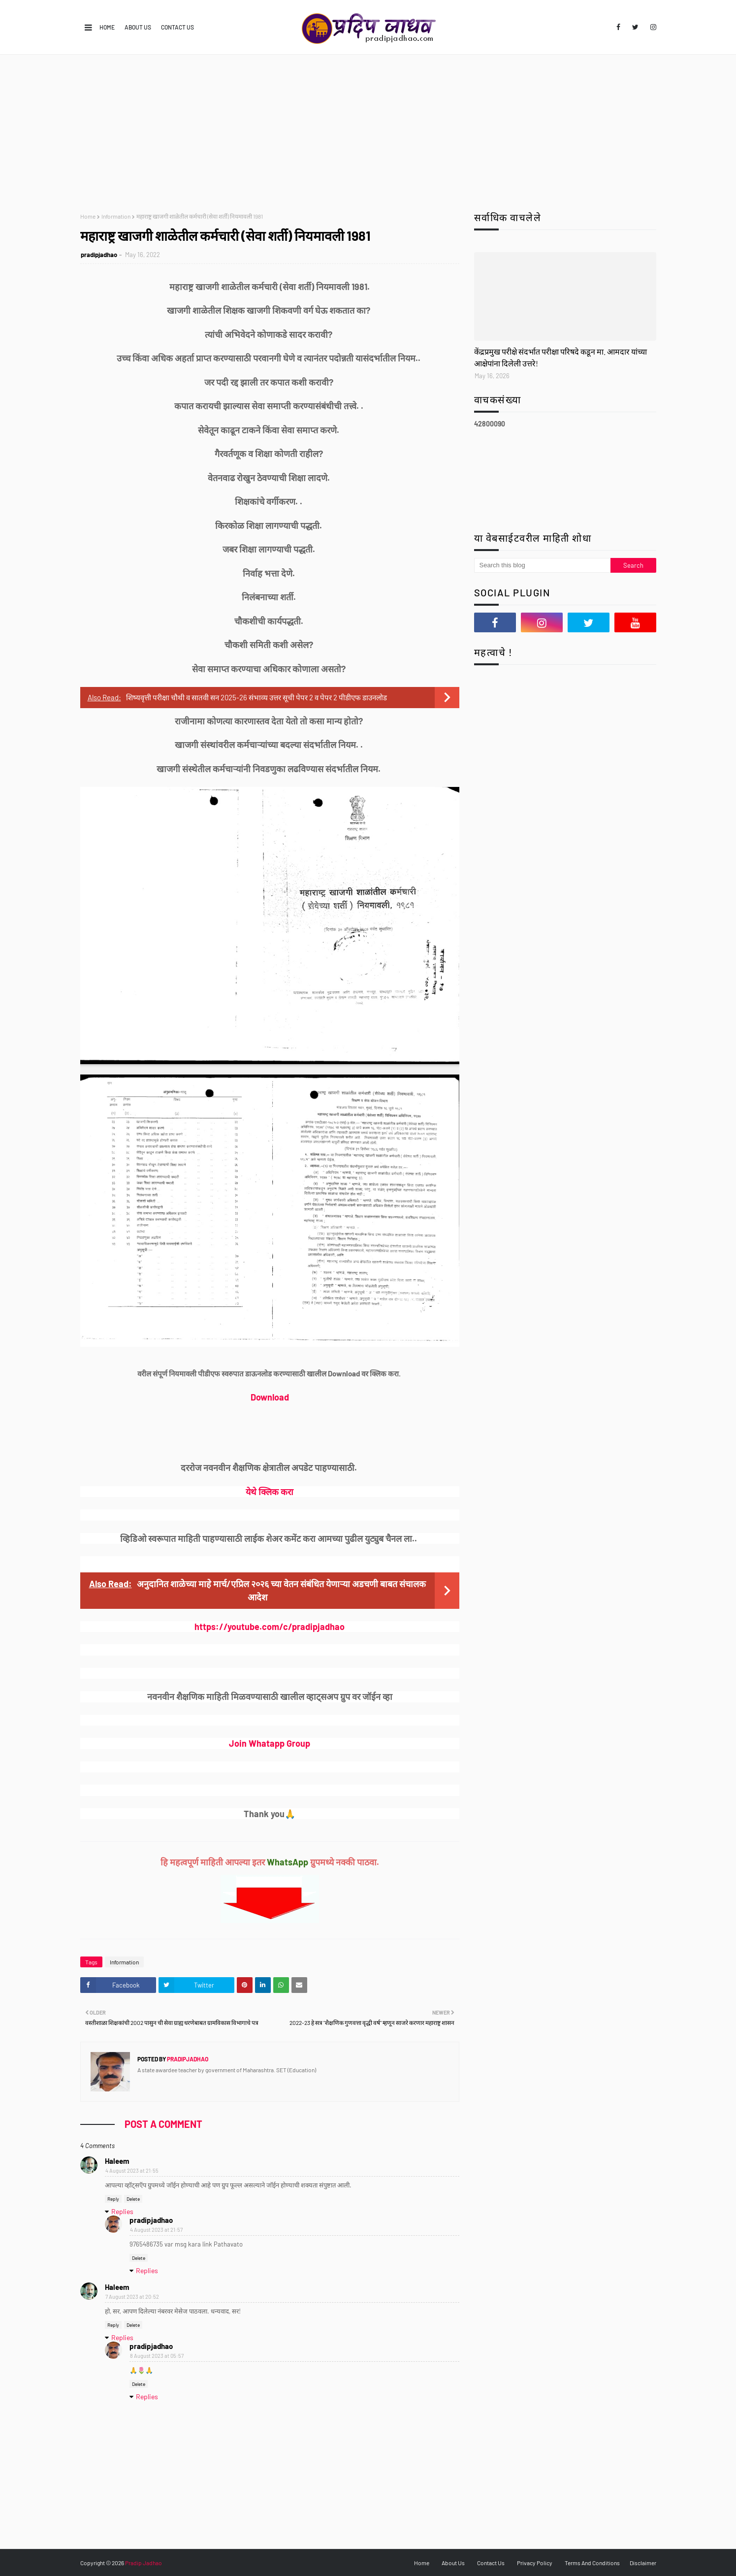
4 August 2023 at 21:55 (132, 2170)
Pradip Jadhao (143, 2562)
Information (115, 216)
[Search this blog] (542, 565)
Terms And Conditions (592, 2562)
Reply (113, 2199)
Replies (122, 2211)
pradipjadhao (99, 255)
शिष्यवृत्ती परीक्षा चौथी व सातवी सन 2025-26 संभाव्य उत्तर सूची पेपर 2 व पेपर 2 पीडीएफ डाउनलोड (256, 697)
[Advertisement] (368, 128)
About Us (138, 27)
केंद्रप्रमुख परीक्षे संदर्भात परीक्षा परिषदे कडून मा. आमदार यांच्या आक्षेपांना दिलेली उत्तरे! (560, 357)
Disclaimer (643, 2562)
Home (107, 27)
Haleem (117, 2160)
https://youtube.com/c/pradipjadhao (269, 1626)
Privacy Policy (534, 2562)
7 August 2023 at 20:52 (132, 2296)
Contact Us (177, 27)
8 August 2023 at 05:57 (157, 2355)
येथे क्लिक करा (269, 1491)
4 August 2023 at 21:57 (156, 2229)
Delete (133, 2199)
